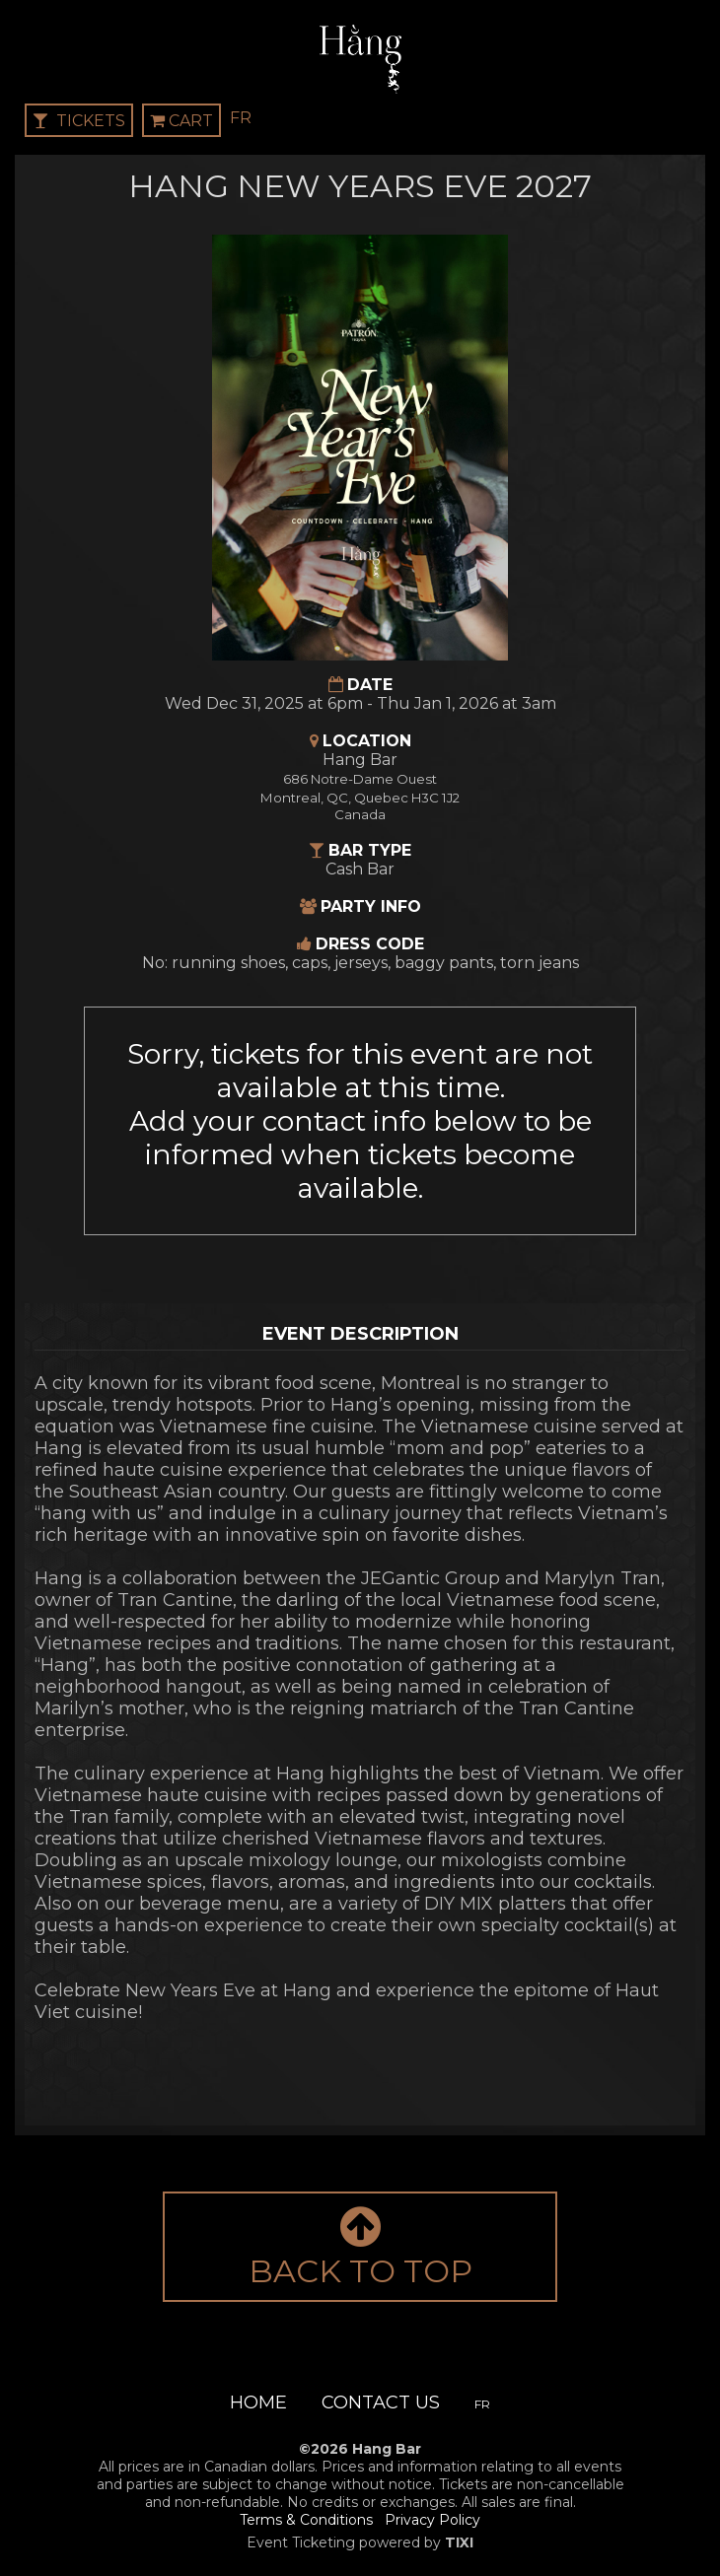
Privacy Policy (432, 2520)
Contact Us (381, 2402)
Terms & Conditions (306, 2520)
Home (258, 2402)
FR (241, 117)
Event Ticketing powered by (360, 2542)
